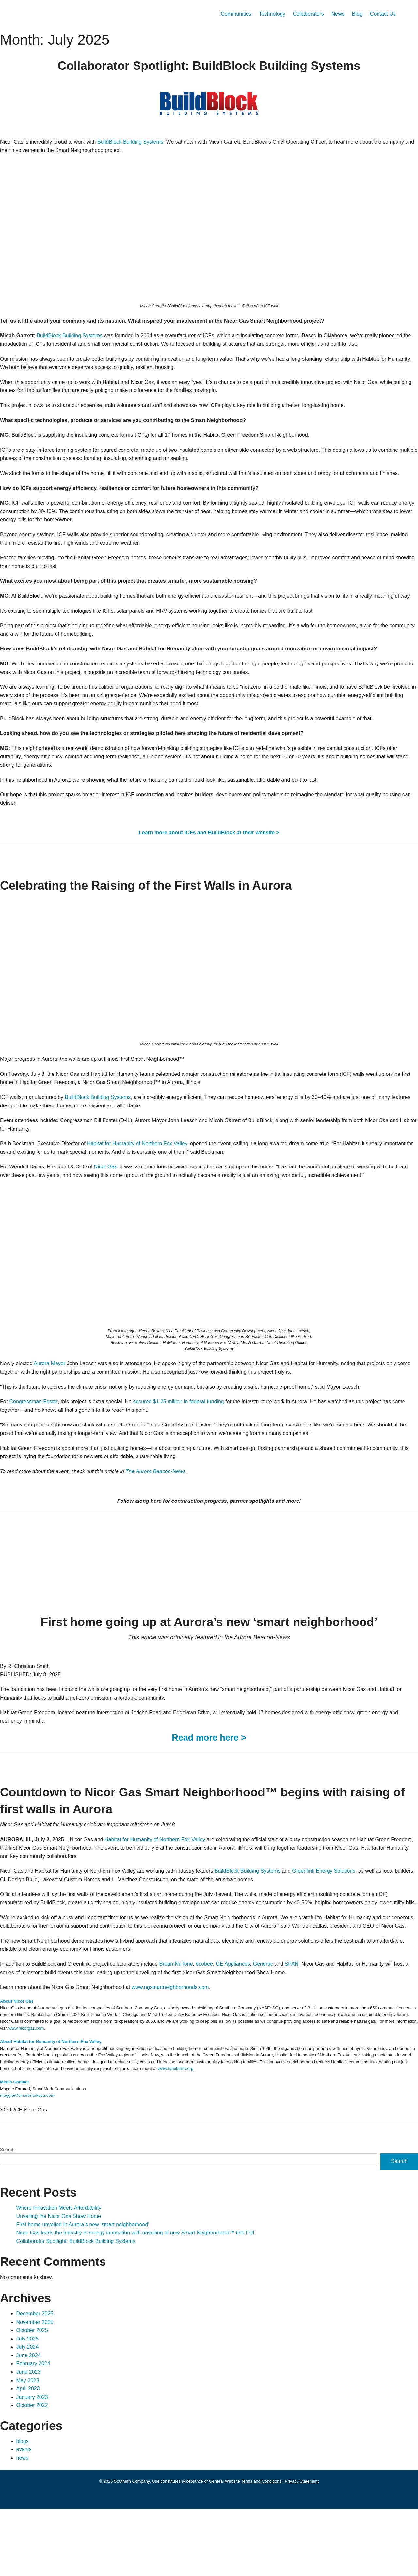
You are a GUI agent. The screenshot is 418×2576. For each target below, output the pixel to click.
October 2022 (34, 2472)
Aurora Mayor (57, 1413)
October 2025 (34, 2397)
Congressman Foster (37, 1452)
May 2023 (29, 2447)
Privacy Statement (313, 2548)
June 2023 (30, 2439)
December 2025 (37, 2381)
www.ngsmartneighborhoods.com (193, 2054)
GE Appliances (265, 2031)
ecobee (235, 2031)
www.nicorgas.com (179, 2095)
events (25, 2516)
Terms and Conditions (268, 2548)
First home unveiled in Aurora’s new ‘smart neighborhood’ (91, 2292)
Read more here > (209, 1787)
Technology (259, 14)
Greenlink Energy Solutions (367, 1921)
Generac (298, 2031)
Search (8, 2216)
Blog (353, 14)
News (332, 14)
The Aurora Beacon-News (174, 1521)
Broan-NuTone (203, 2031)
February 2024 (36, 2431)
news (23, 2525)
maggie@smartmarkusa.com (31, 2162)
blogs (23, 2508)
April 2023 (29, 2456)
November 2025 (37, 2389)
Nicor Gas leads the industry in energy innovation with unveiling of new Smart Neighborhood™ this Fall (151, 2300)
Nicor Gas (115, 1208)
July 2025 (29, 2405)
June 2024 (30, 2422)
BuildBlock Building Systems (147, 142)
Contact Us (381, 14)
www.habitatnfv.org (361, 2135)
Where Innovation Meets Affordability (65, 2275)
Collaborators (300, 14)
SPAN (329, 2031)
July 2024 (29, 2414)
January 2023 (34, 2464)
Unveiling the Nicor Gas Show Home (63, 2283)
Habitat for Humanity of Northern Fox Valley (156, 1185)
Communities (219, 14)
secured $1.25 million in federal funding (196, 1452)
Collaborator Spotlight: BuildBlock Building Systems (84, 2308)
